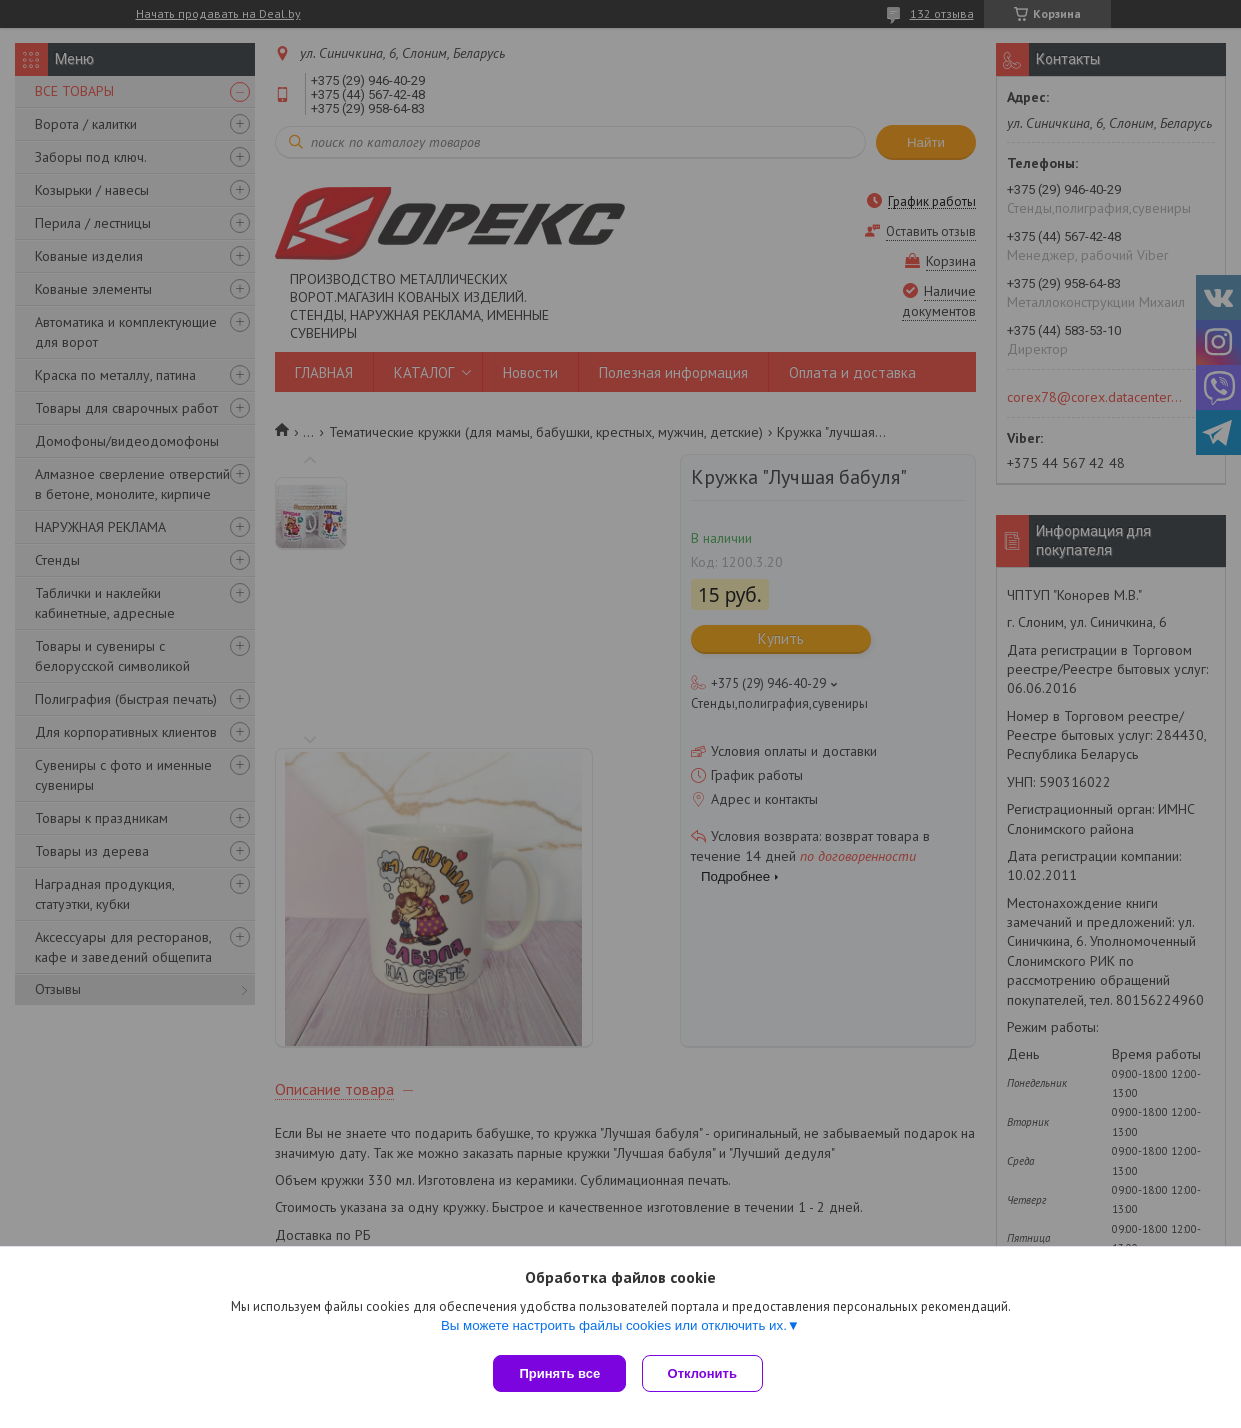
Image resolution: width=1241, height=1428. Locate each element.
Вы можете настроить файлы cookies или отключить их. (614, 1329)
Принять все (559, 1373)
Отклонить (706, 1373)
